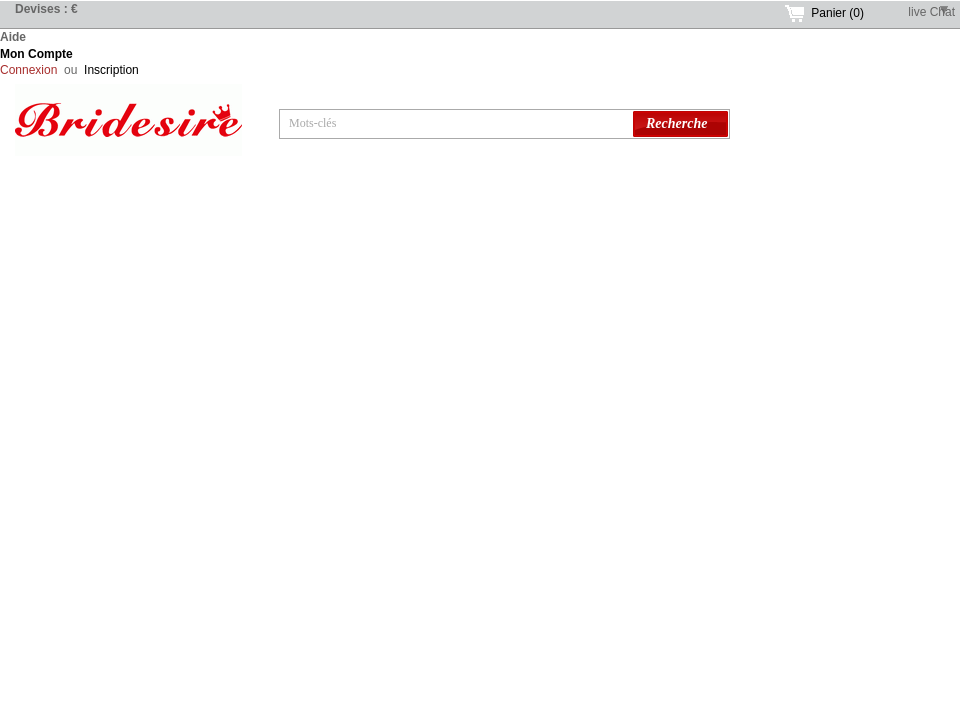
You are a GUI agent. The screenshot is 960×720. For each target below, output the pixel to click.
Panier (837, 13)
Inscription (111, 70)
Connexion (28, 70)
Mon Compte (36, 54)
